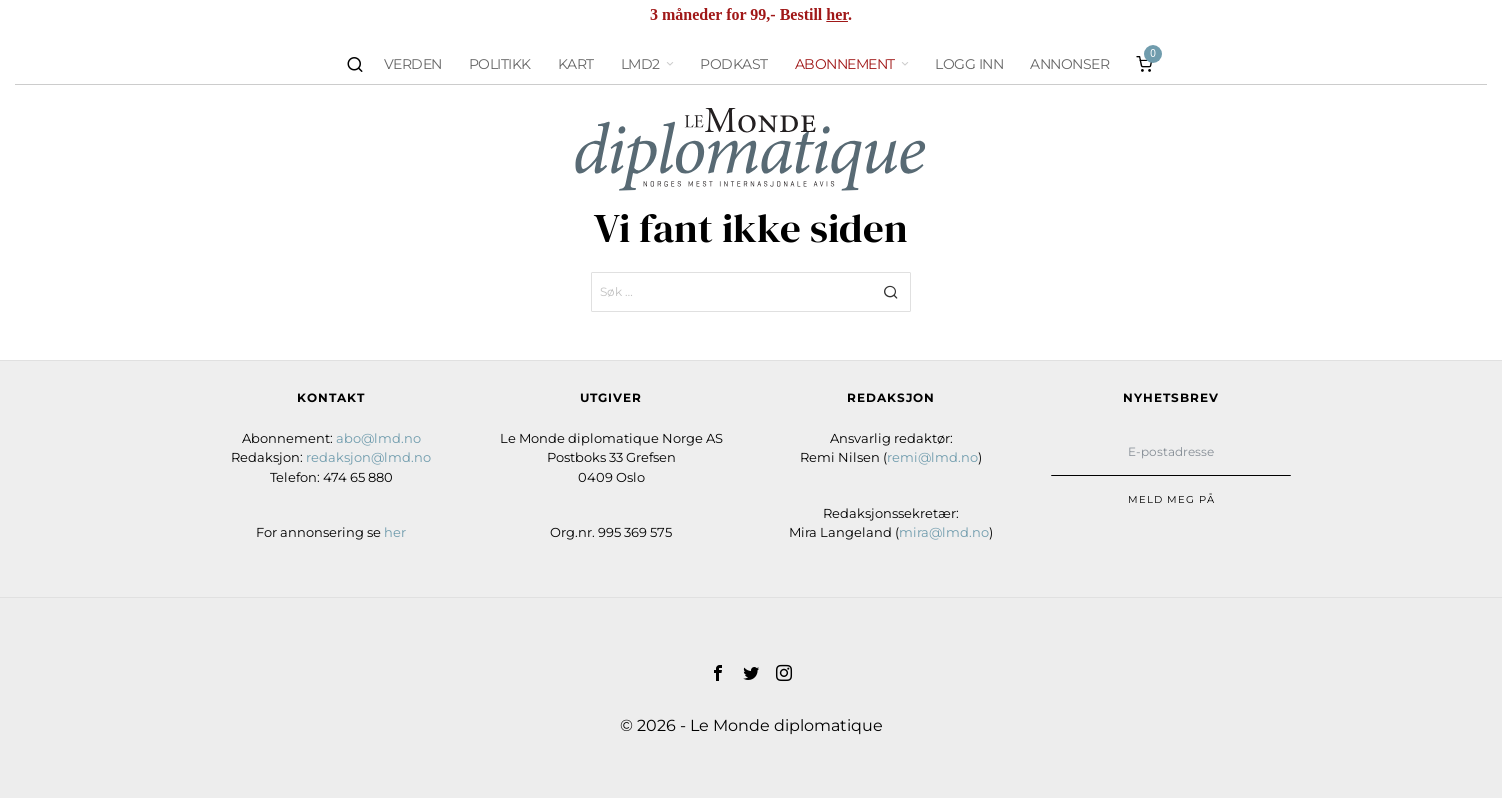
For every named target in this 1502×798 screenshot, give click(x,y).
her (837, 14)
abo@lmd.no (378, 438)
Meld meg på (1171, 499)
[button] (891, 292)
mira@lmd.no (944, 532)
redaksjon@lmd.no (368, 457)
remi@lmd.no (932, 457)
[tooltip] (718, 673)
